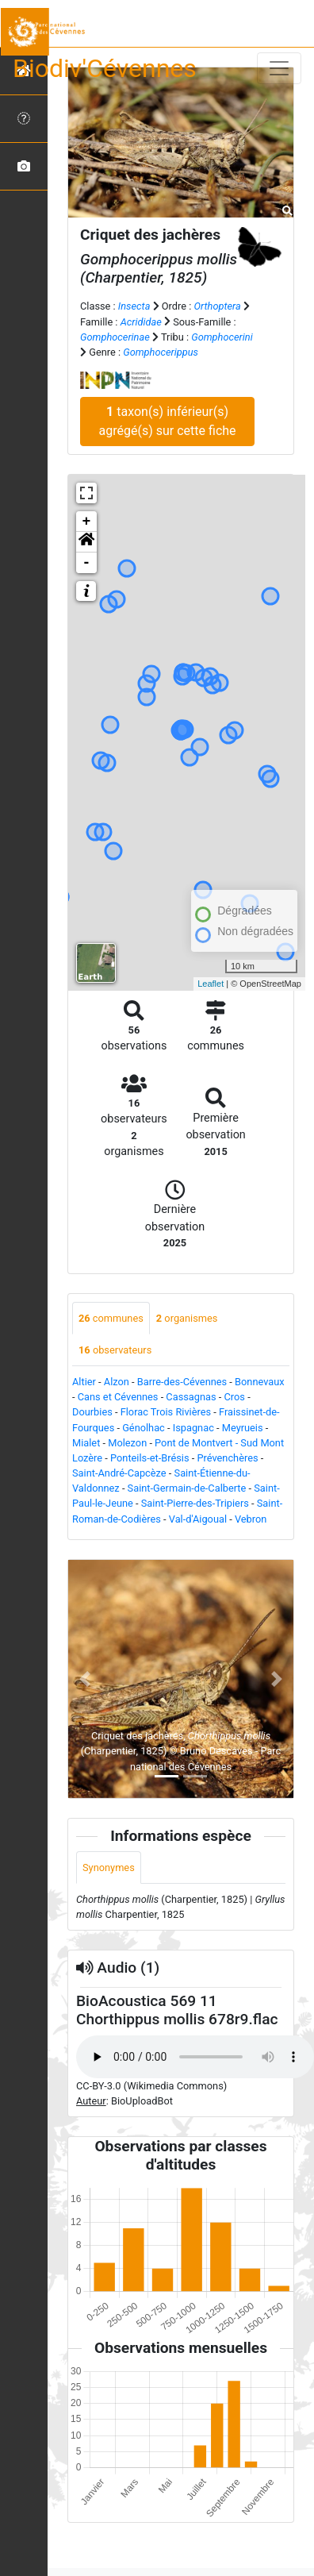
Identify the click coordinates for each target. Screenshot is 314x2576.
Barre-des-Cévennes (182, 1382)
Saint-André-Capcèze (119, 1473)
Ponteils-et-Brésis (150, 1458)
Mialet (86, 1443)
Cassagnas (191, 1397)
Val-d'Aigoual (198, 1519)
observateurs (114, 1350)
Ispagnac (193, 1428)
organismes (187, 1318)
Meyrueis (242, 1428)
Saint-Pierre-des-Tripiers (195, 1503)
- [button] (86, 562)
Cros (234, 1397)
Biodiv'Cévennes (105, 68)
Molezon (127, 1443)
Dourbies (92, 1412)
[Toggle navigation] (279, 68)
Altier (84, 1382)
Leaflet (210, 983)
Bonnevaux (260, 1382)
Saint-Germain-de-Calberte (187, 1488)
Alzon (116, 1382)
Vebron (250, 1519)
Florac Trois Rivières (166, 1412)
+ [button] (86, 521)
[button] (86, 542)
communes (111, 1318)
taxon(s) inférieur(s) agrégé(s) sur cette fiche (167, 421)
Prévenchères (227, 1458)
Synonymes (108, 1867)
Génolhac (143, 1428)
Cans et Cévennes (118, 1397)
